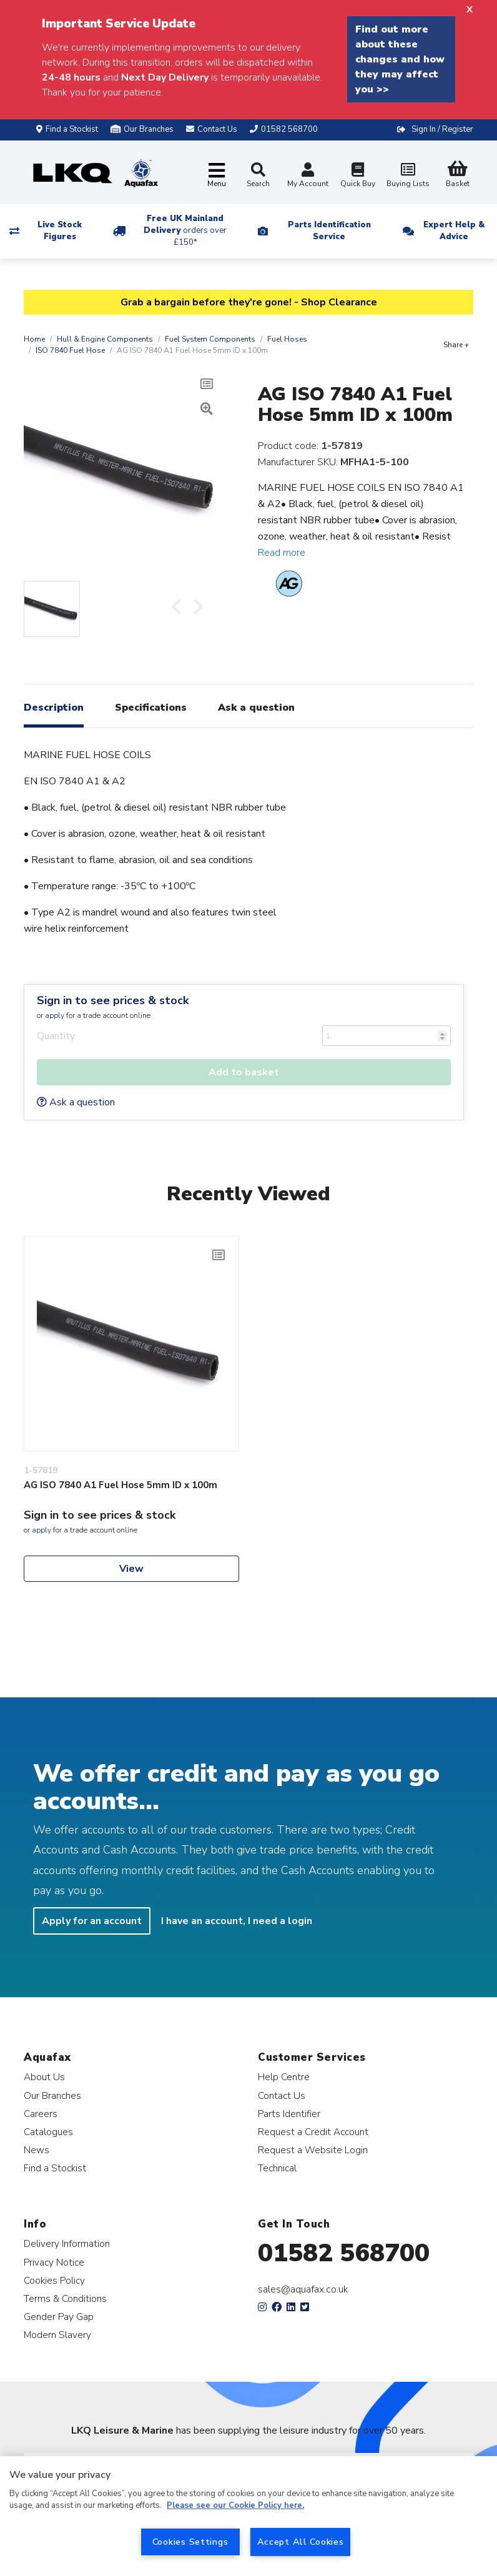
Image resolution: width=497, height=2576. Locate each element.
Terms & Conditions (65, 2298)
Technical (277, 2167)
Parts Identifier (289, 2113)
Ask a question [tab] (256, 707)
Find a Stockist (67, 129)
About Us (44, 2076)
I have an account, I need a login (236, 1921)
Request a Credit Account (313, 2131)
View (131, 1569)
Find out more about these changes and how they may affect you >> (400, 59)
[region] (248, 2516)
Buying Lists (408, 176)
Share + (456, 345)
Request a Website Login (313, 2149)
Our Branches (142, 129)
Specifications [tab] (151, 707)
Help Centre (284, 2076)
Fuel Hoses (287, 339)
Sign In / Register (442, 129)
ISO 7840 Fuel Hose (70, 350)
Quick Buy (358, 176)
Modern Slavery (57, 2334)
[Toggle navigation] (216, 175)
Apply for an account (92, 1921)
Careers (40, 2113)
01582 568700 (344, 2253)
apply (54, 1015)
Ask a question (76, 1102)
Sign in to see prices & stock (113, 1000)
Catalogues (48, 2131)
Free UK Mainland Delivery (185, 230)
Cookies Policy (54, 2280)
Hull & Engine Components (105, 339)
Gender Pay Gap (59, 2316)
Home (34, 339)
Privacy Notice (54, 2262)
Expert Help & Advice (454, 230)
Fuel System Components (210, 339)
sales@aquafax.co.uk (303, 2289)
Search (258, 175)
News (36, 2149)
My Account (307, 176)
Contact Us (281, 2095)
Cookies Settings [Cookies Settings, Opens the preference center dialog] (190, 2541)
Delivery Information (67, 2243)
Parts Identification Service (329, 230)
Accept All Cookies (300, 2541)
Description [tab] (54, 707)
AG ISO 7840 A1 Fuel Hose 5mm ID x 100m (120, 1485)
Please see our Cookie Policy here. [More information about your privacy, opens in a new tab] (235, 2505)
